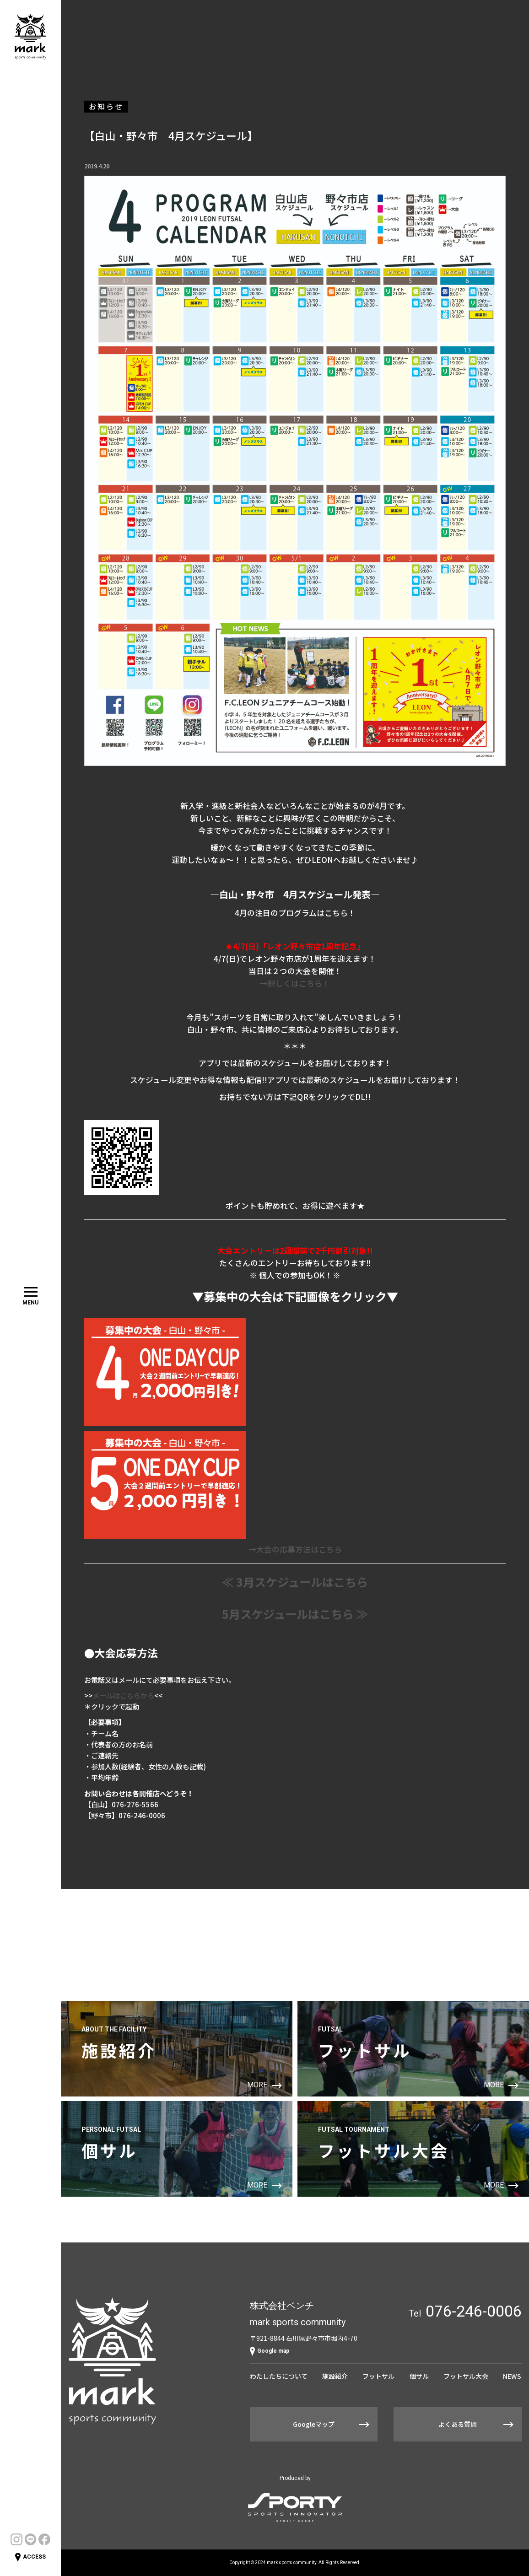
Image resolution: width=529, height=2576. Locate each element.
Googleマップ (314, 2424)
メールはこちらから (123, 1695)
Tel (465, 2311)
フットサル (378, 2376)
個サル (419, 2376)
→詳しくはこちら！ (295, 983)
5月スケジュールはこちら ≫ (295, 1614)
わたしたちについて (279, 2376)
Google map (270, 2351)
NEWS (512, 2376)
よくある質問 (457, 2424)
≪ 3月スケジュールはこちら (295, 1582)
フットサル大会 (465, 2376)
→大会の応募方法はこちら (295, 1549)
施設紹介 (335, 2376)
